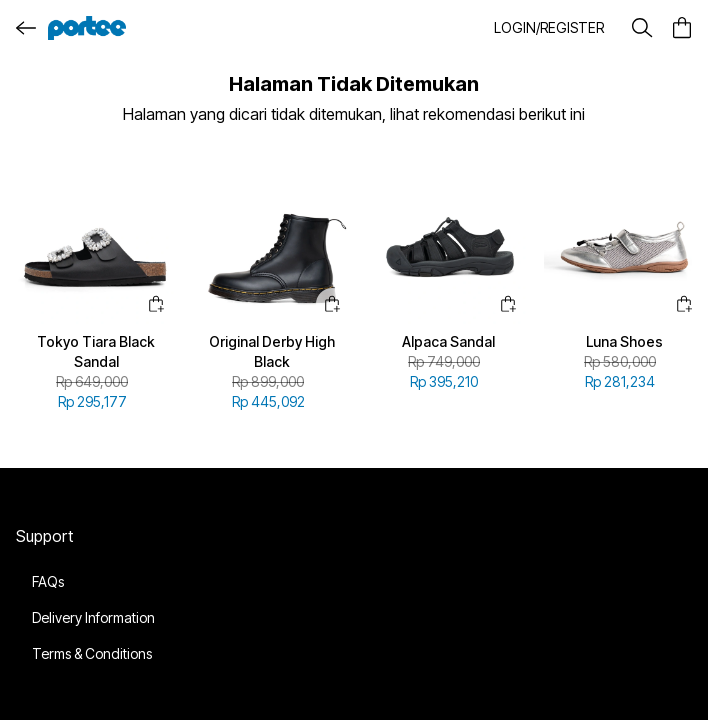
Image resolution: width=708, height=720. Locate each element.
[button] (550, 28)
